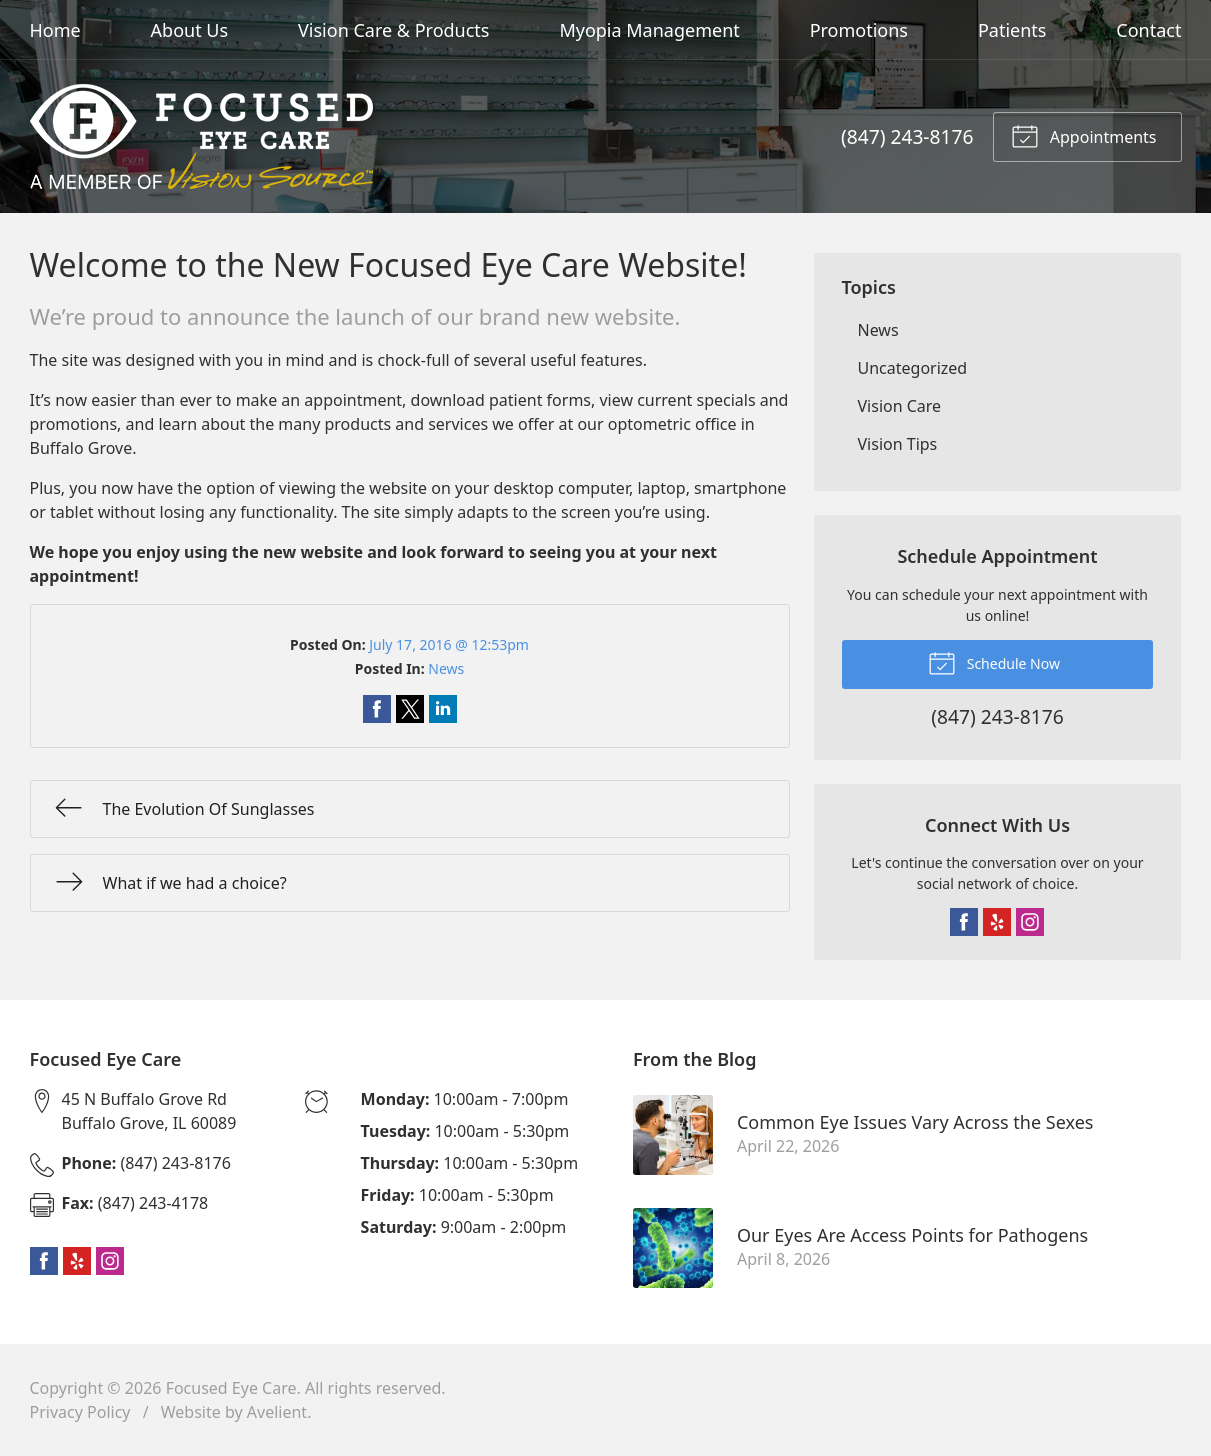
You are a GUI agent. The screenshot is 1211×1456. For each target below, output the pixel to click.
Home (55, 30)
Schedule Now (994, 662)
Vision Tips (898, 444)
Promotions (859, 30)
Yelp (997, 922)
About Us (190, 30)
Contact (1148, 30)
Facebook (964, 922)
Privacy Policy (80, 1412)
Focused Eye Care (231, 1388)
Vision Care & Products (393, 30)
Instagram (1030, 922)
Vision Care (900, 406)
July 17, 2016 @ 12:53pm (449, 644)
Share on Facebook (377, 709)
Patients (1012, 30)
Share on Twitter (410, 709)
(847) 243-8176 (907, 136)
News (446, 668)
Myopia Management (649, 30)
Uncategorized (913, 368)
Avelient (277, 1412)
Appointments (1084, 135)
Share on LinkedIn (443, 709)
